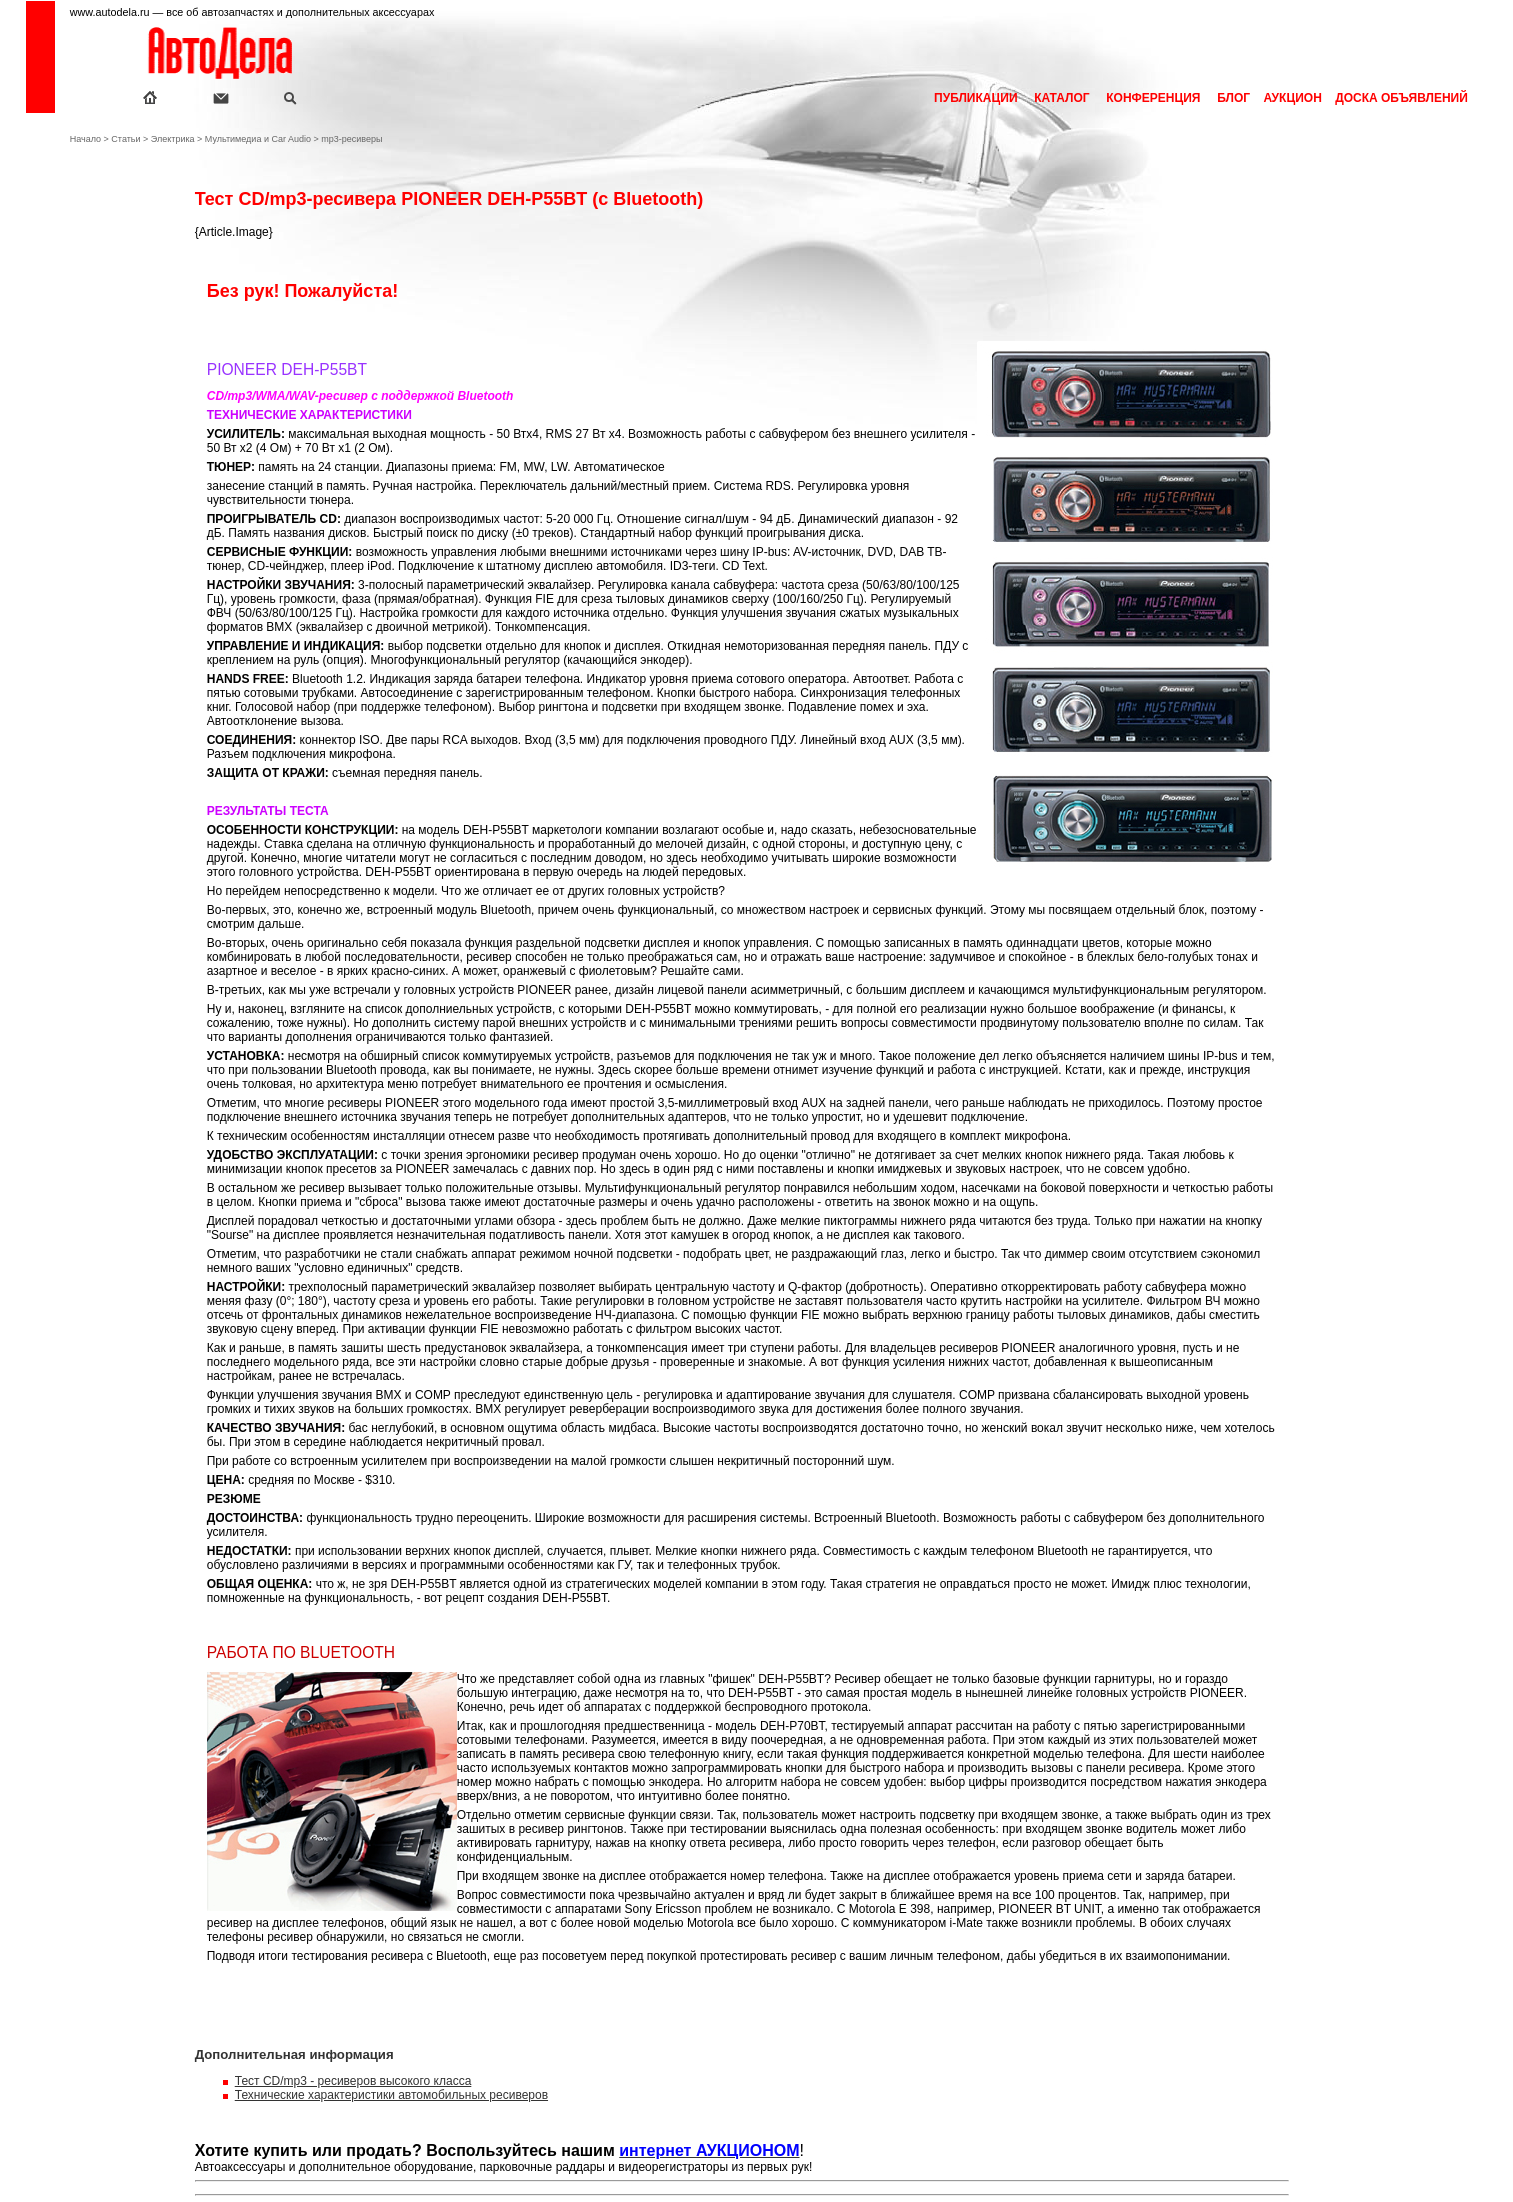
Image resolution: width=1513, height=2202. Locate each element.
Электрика (173, 139)
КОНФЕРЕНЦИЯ (1153, 98)
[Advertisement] (115, 489)
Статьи (125, 139)
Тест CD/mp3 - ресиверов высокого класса (353, 2081)
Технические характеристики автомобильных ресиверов (391, 2095)
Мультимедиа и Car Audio (258, 139)
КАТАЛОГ (1062, 98)
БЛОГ (1232, 98)
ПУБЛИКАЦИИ (976, 98)
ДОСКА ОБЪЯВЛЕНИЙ (1400, 98)
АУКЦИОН (1291, 98)
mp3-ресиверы (351, 139)
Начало (85, 139)
